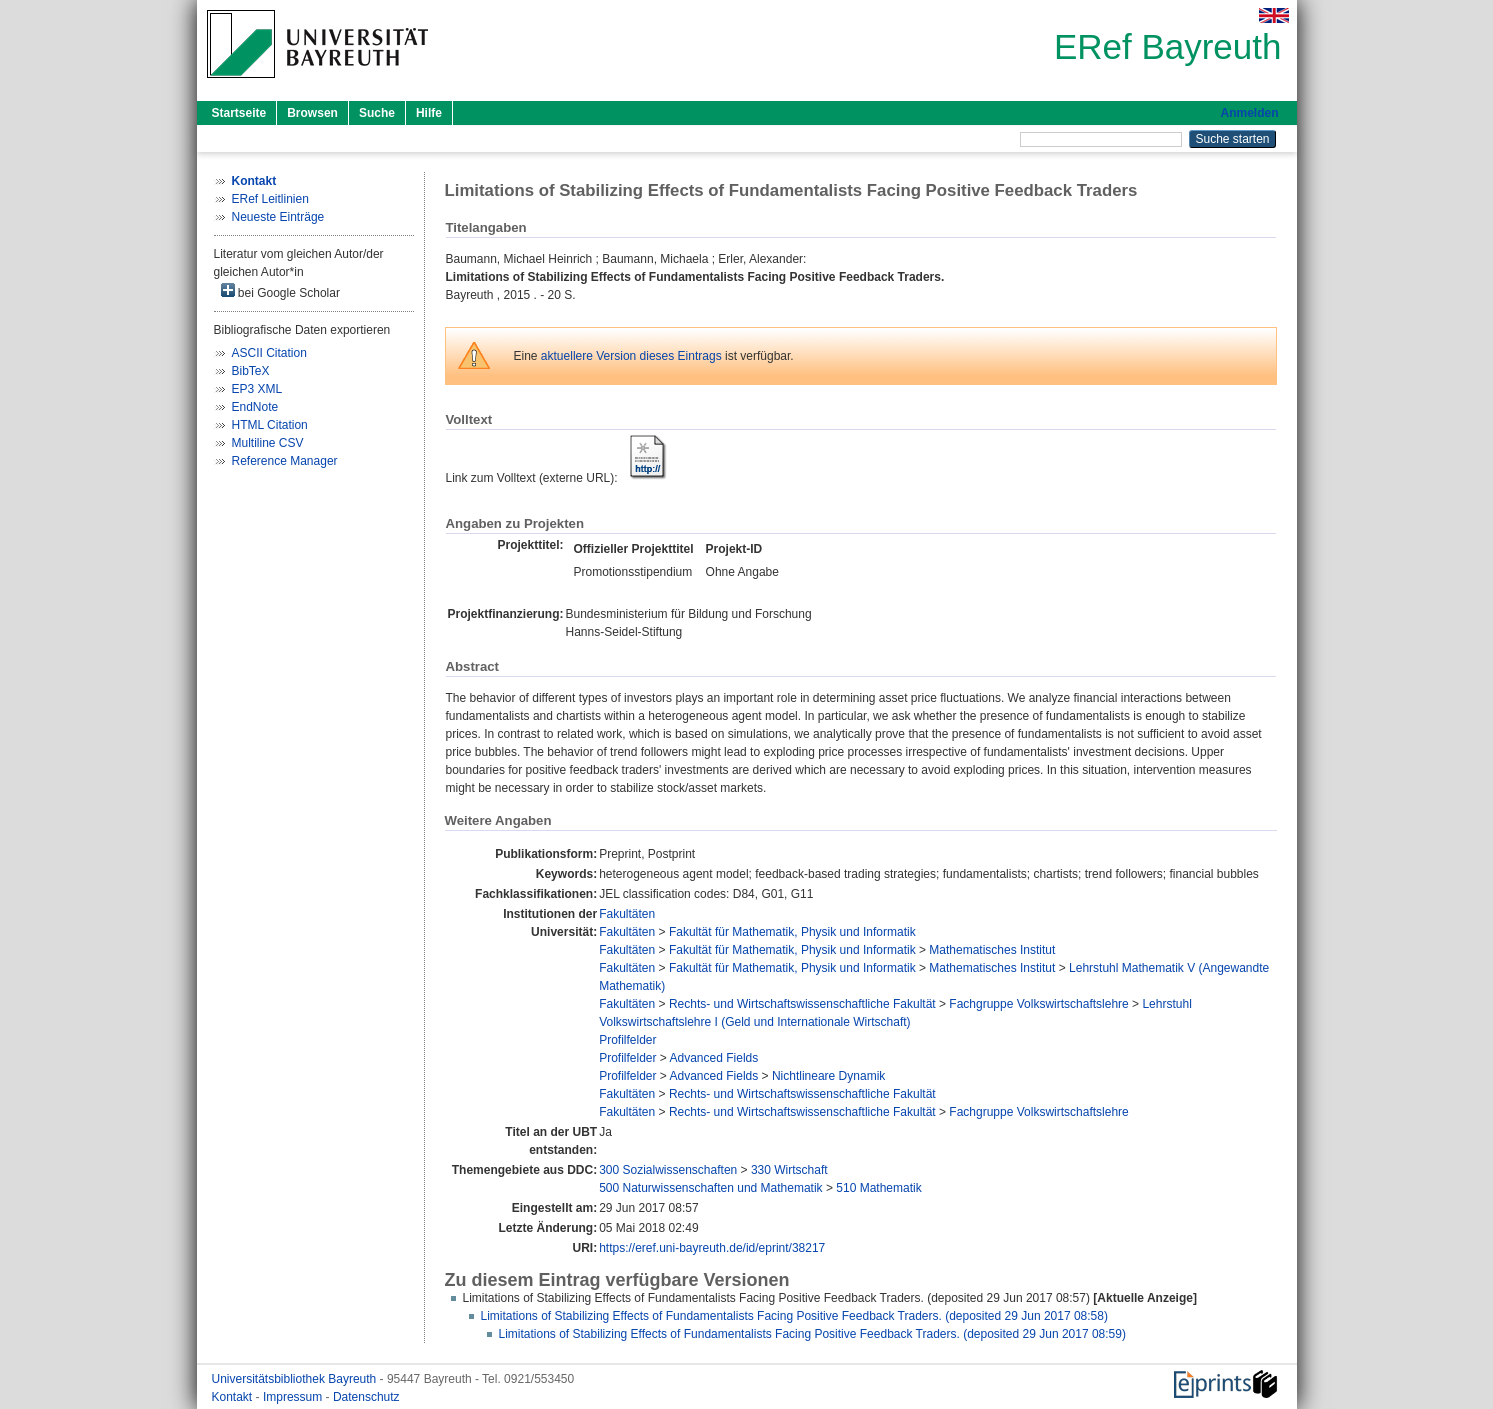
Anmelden (1249, 113)
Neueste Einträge (278, 217)
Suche (377, 113)
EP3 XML (257, 389)
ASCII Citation (269, 353)
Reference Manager (285, 461)
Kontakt (234, 1397)
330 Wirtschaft (789, 1170)
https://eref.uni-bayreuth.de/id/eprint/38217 (712, 1248)
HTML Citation (270, 425)
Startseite (239, 113)
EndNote (255, 407)
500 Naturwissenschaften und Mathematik (710, 1188)
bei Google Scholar (280, 291)
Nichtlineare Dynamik (828, 1076)
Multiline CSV (268, 443)
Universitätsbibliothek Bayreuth (296, 1379)
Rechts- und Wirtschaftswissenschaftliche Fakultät (802, 1004)
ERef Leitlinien (270, 199)
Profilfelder (627, 1040)
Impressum (294, 1397)
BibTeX (251, 371)
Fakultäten (627, 914)
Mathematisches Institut (992, 950)
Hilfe (429, 113)
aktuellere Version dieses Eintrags (631, 356)
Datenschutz (366, 1397)
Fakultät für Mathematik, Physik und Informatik (792, 932)
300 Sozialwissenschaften (668, 1170)
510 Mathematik (878, 1188)
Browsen (312, 113)
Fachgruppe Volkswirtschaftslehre (1038, 1004)
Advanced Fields (714, 1058)
